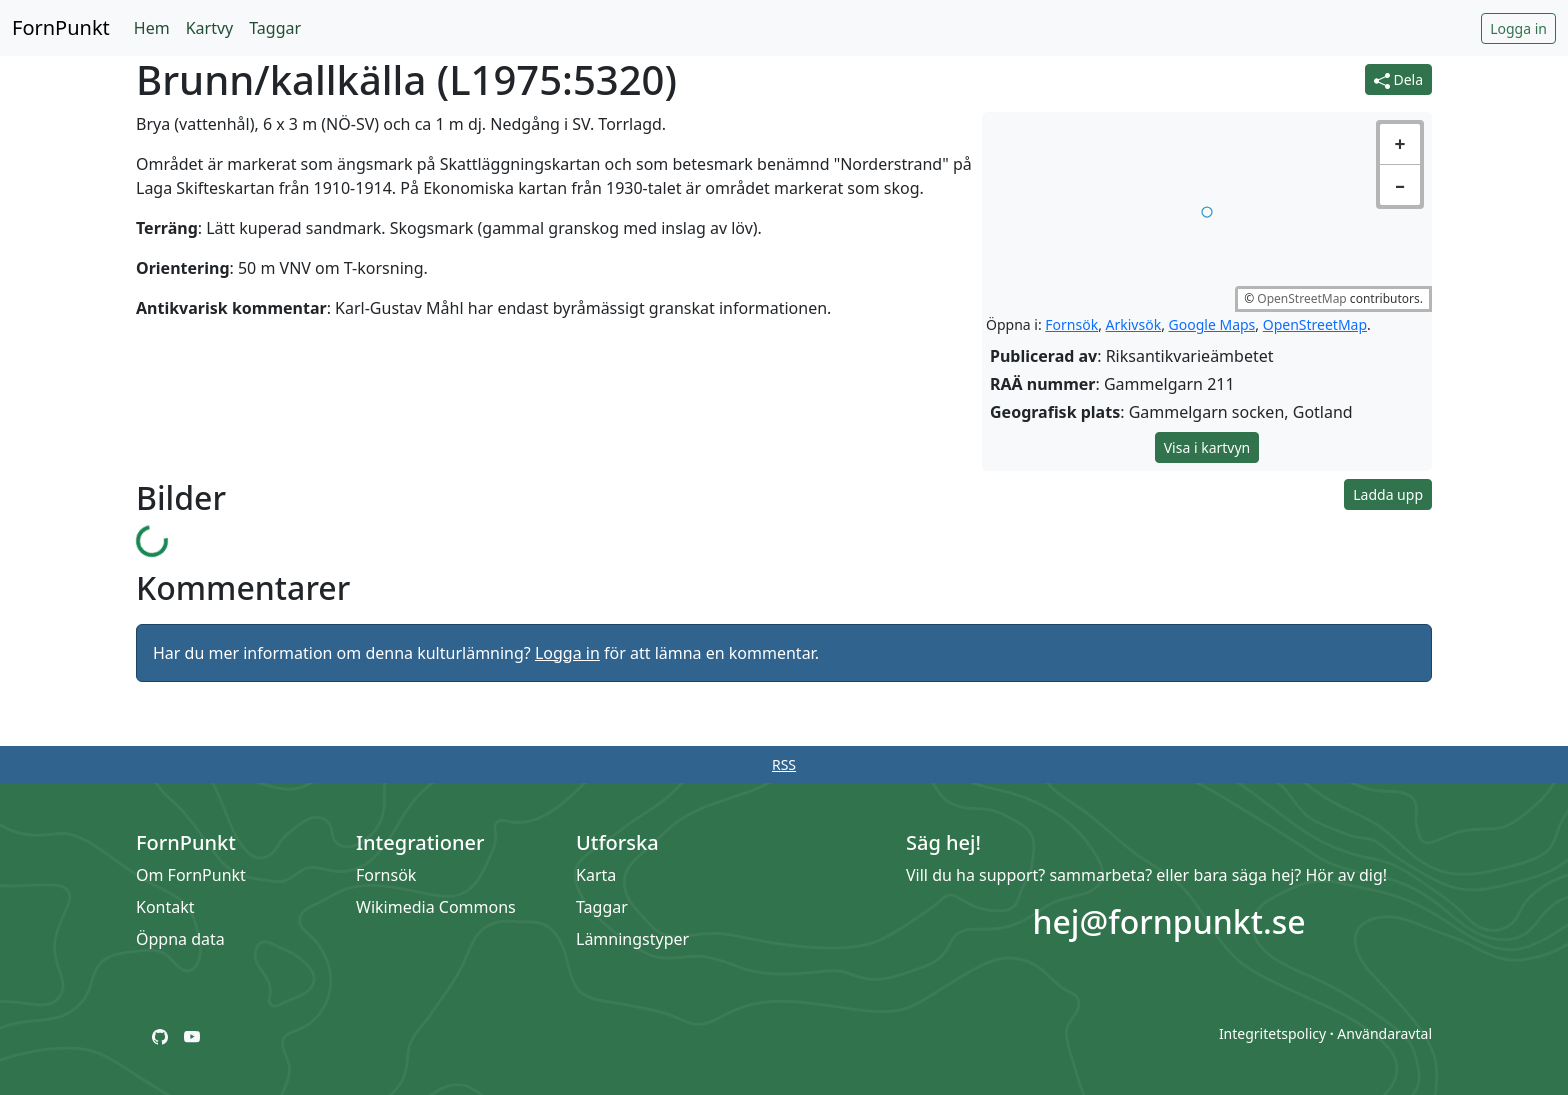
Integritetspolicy (1272, 1033)
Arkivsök (1134, 324)
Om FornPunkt (191, 875)
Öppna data (180, 939)
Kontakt (165, 907)
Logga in (1518, 28)
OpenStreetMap (1301, 298)
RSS (784, 764)
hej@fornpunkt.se (1168, 921)
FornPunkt (61, 27)
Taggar (275, 28)
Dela (1398, 79)
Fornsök (1071, 324)
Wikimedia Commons (436, 907)
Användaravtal (1384, 1033)
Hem (152, 28)
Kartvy (210, 28)
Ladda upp (1388, 494)
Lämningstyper (632, 939)
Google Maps (1212, 324)
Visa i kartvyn (1207, 447)
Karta (596, 875)
